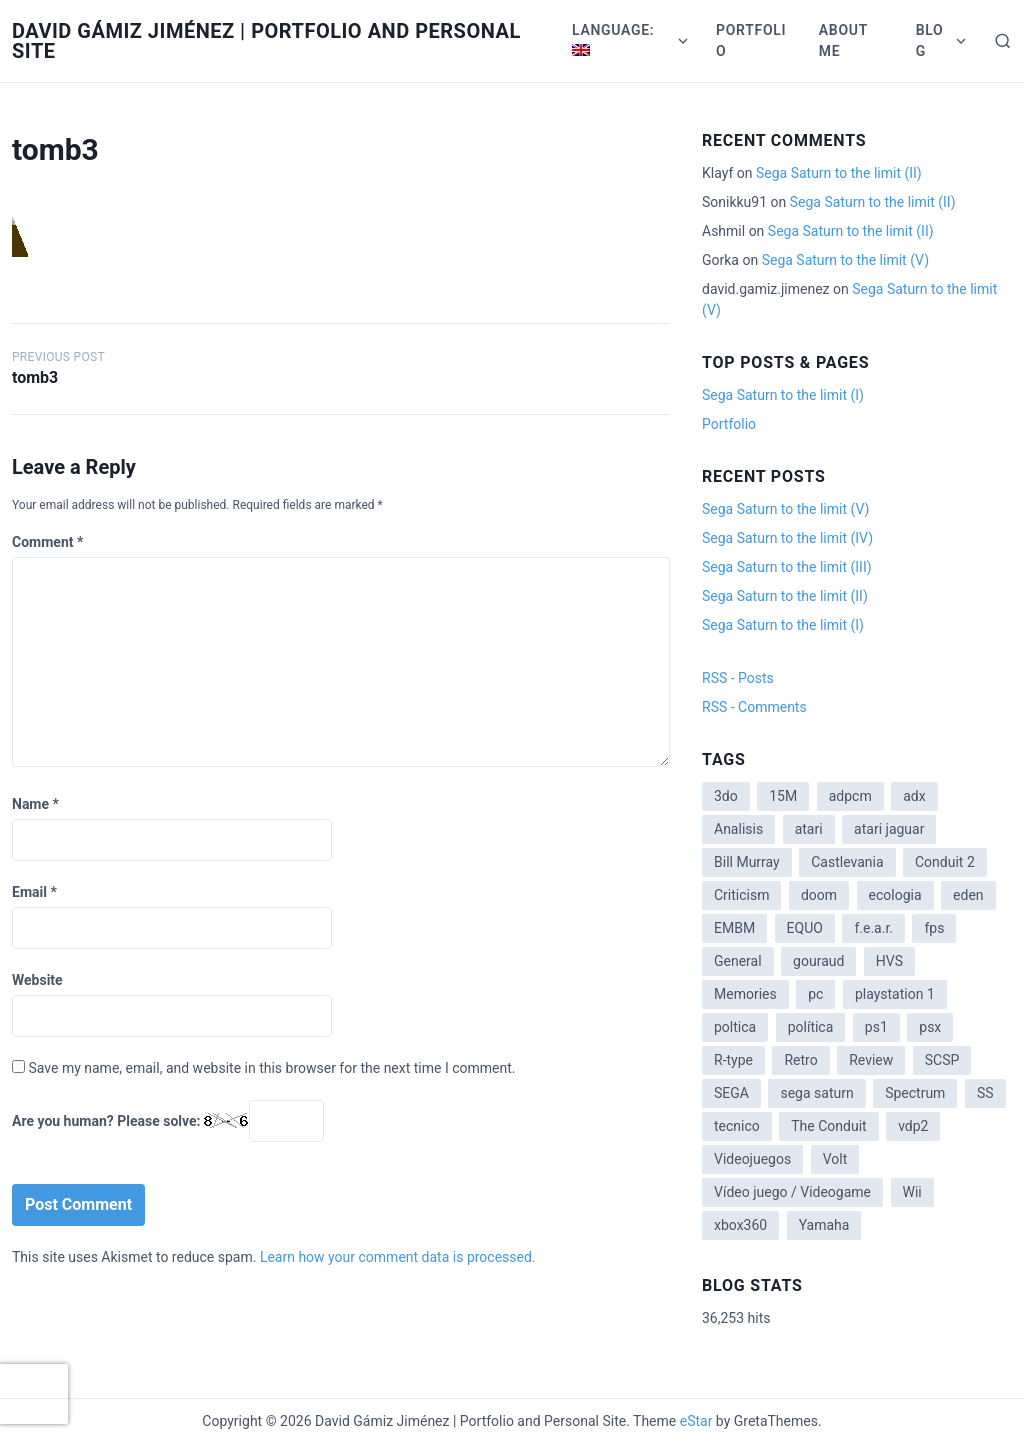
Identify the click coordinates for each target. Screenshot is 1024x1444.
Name (35, 804)
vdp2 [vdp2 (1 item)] (913, 1126)
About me (843, 40)
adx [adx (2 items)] (914, 796)
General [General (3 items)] (738, 961)
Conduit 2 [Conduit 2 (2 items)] (945, 862)
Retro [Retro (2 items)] (800, 1060)
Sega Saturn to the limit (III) (787, 567)
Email (34, 892)
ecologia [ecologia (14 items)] (895, 895)
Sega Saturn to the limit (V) (845, 260)
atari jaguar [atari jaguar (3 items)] (889, 829)
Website (37, 980)
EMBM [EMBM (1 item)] (734, 928)
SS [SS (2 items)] (985, 1093)
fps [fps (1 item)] (934, 928)
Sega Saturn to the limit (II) (839, 173)
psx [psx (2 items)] (930, 1027)
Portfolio (751, 40)
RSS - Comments (754, 707)
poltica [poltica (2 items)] (735, 1027)
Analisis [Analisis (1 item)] (738, 829)
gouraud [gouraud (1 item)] (818, 961)
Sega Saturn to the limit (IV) (787, 538)
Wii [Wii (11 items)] (912, 1192)
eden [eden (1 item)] (968, 895)
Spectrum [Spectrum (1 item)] (915, 1093)
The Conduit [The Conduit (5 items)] (828, 1126)
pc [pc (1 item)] (815, 994)
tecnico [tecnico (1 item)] (737, 1126)
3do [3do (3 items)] (726, 796)
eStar (696, 1421)
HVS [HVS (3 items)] (889, 961)
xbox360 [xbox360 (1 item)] (740, 1225)
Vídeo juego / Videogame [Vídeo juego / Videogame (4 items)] (792, 1192)
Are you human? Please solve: (168, 1121)
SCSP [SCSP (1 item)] (942, 1060)
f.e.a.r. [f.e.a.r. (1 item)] (873, 928)
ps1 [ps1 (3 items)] (876, 1027)
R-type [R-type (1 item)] (733, 1060)
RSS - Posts (738, 678)
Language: (615, 39)
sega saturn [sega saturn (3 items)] (816, 1093)
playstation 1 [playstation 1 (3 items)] (895, 994)
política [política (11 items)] (811, 1027)
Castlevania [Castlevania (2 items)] (847, 862)
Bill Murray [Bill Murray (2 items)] (747, 862)
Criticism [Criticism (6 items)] (741, 895)
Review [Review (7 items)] (871, 1060)
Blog (930, 40)
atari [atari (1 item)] (809, 829)
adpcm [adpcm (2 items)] (850, 796)
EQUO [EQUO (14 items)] (805, 928)
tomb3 (35, 377)
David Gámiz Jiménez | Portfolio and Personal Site (266, 41)
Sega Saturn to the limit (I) (783, 395)
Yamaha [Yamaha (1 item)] (824, 1225)
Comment (47, 542)
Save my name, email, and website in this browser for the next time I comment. (271, 1068)
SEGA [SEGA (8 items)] (731, 1093)
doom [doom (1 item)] (819, 895)
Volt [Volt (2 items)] (835, 1159)
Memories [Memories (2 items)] (745, 994)
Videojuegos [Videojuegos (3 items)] (752, 1159)
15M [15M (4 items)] (783, 796)
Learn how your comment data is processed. (398, 1257)
